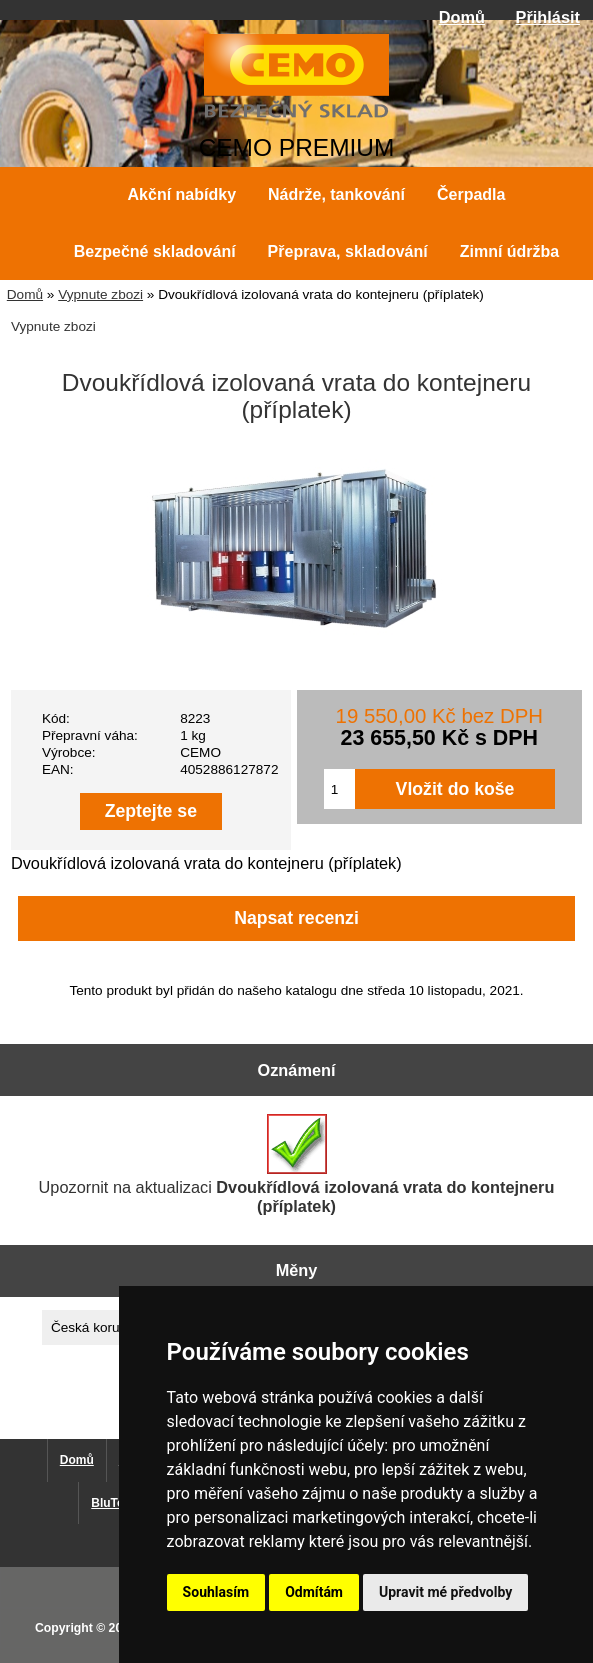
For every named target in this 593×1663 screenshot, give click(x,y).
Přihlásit (548, 17)
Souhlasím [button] (216, 1592)
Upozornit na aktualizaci (297, 1164)
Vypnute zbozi (100, 294)
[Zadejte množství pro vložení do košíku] (339, 789)
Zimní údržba (510, 251)
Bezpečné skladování (155, 251)
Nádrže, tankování (336, 194)
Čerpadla (471, 194)
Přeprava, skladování (348, 251)
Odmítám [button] (314, 1592)
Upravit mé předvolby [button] (445, 1592)
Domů (462, 17)
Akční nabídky (182, 194)
